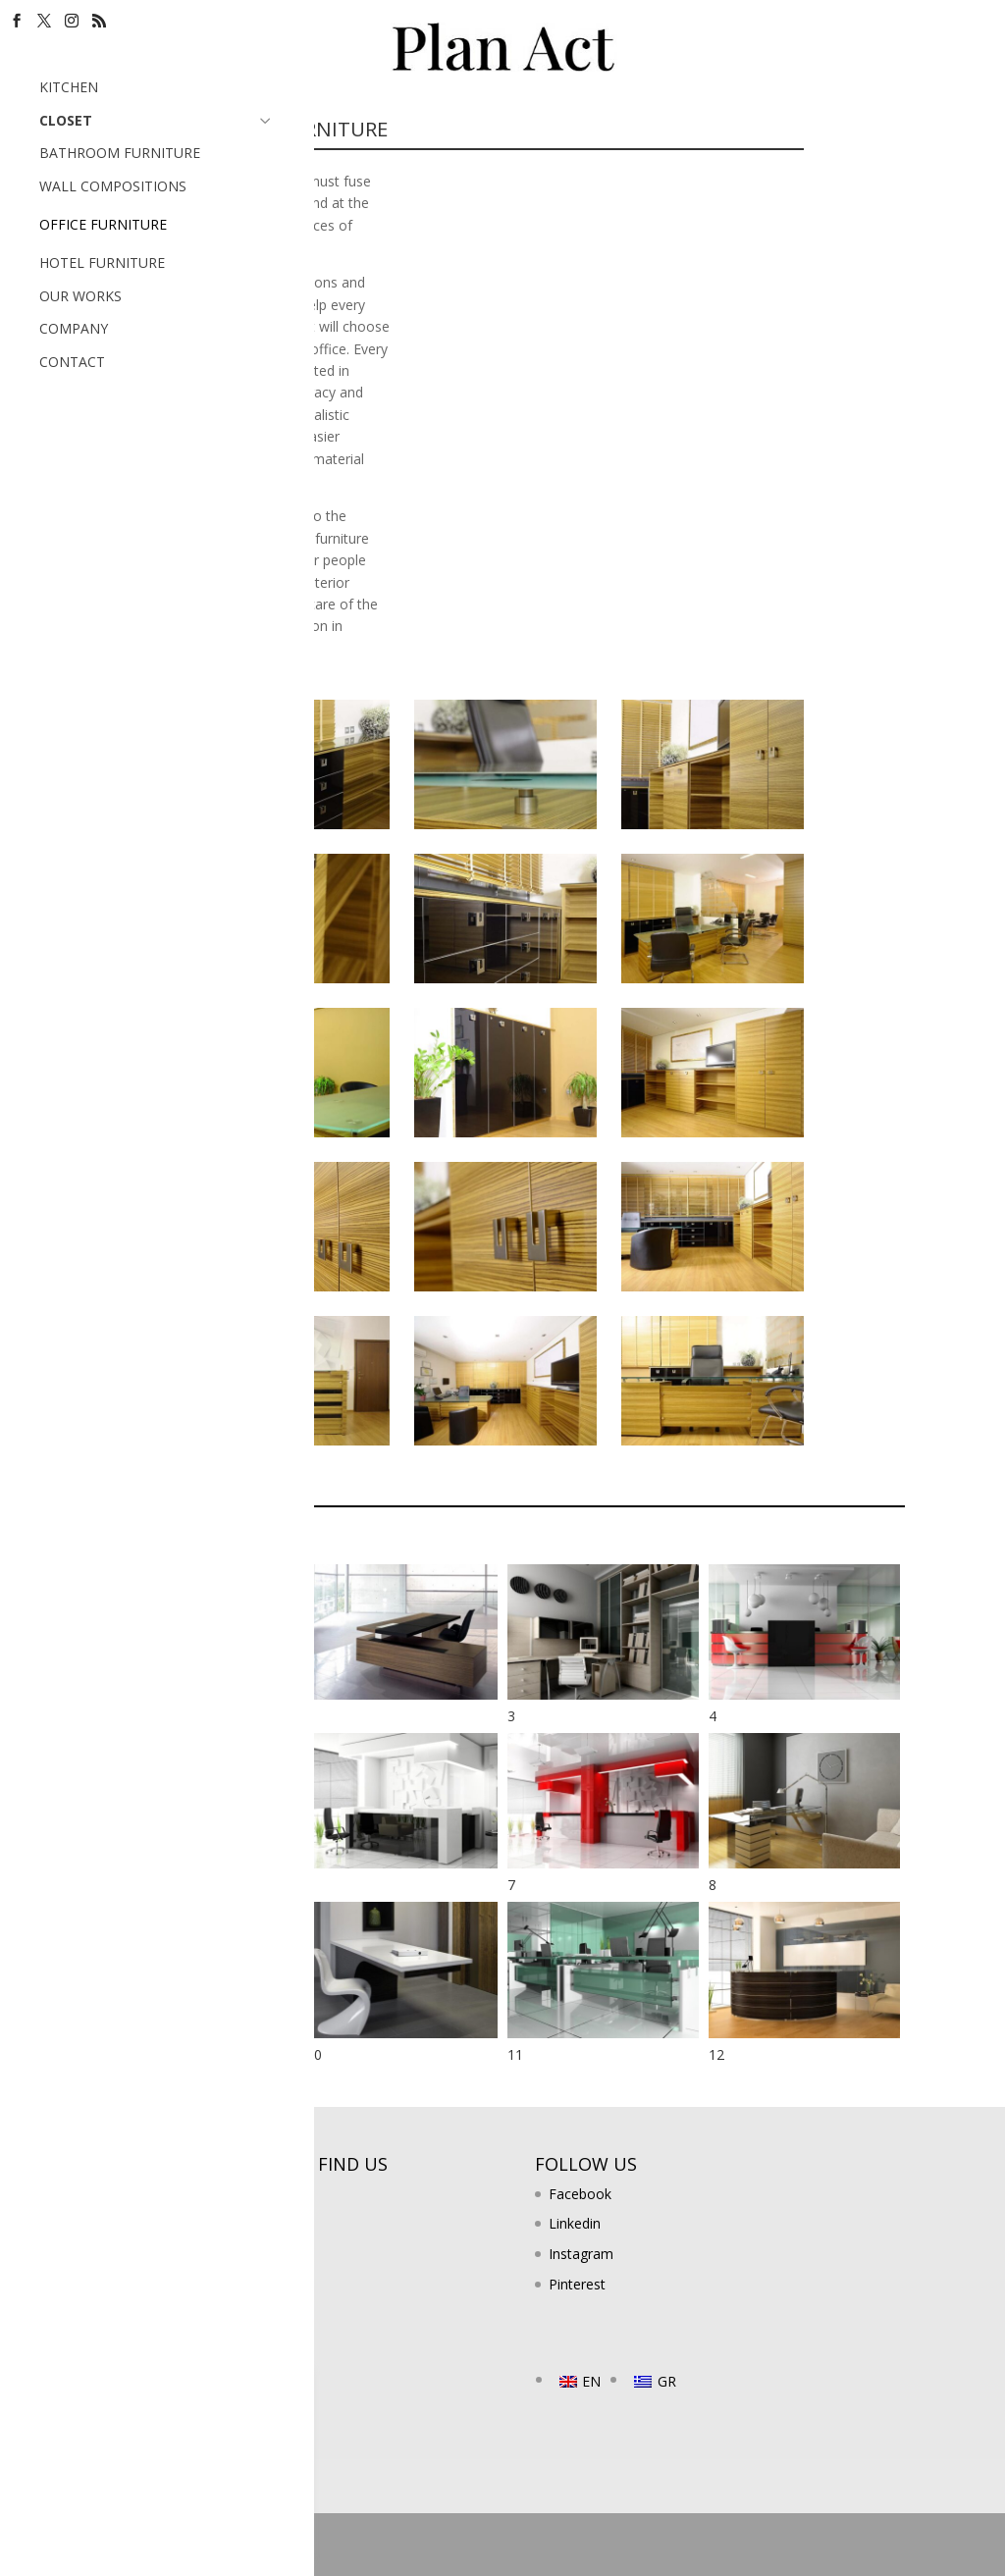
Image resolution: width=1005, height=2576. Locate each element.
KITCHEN (68, 87)
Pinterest (577, 2284)
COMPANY (73, 328)
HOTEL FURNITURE (102, 262)
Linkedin (575, 2223)
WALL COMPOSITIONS (112, 186)
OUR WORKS (80, 296)
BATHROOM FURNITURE (119, 152)
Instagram (581, 2253)
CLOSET (157, 119)
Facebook (580, 2193)
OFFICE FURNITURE (103, 224)
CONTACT (72, 361)
